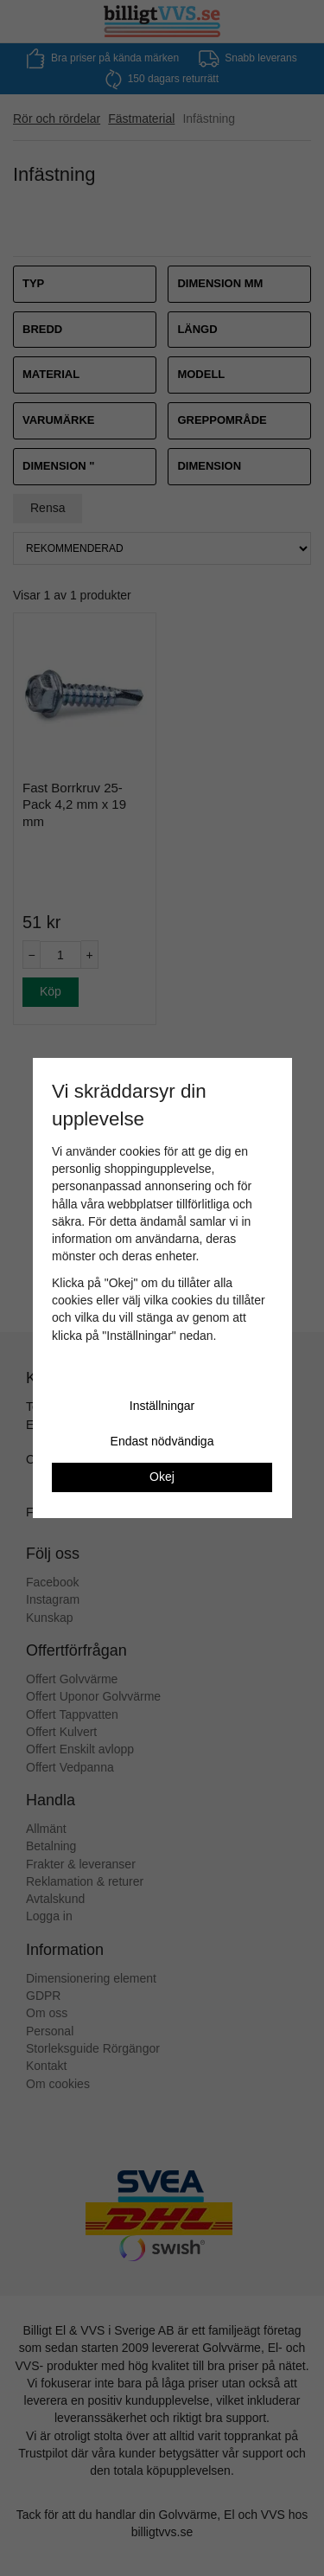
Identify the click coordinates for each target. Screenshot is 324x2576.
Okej (162, 1476)
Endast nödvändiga (162, 1441)
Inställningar (162, 1406)
